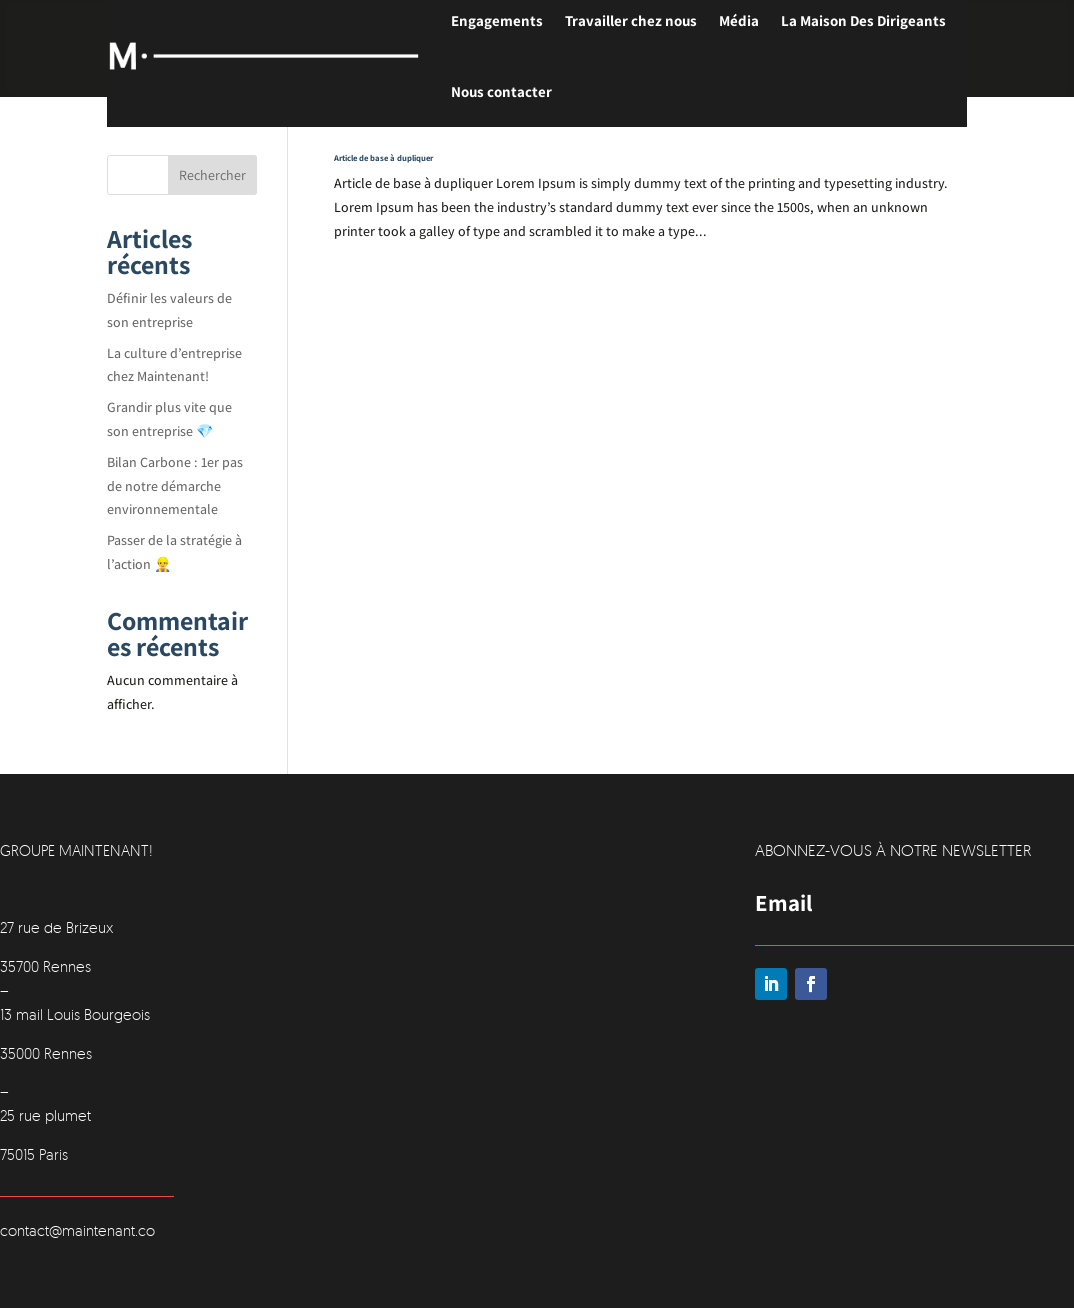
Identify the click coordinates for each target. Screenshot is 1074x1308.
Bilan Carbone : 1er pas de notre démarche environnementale (175, 486)
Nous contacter (501, 91)
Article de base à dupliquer (383, 157)
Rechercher (212, 175)
